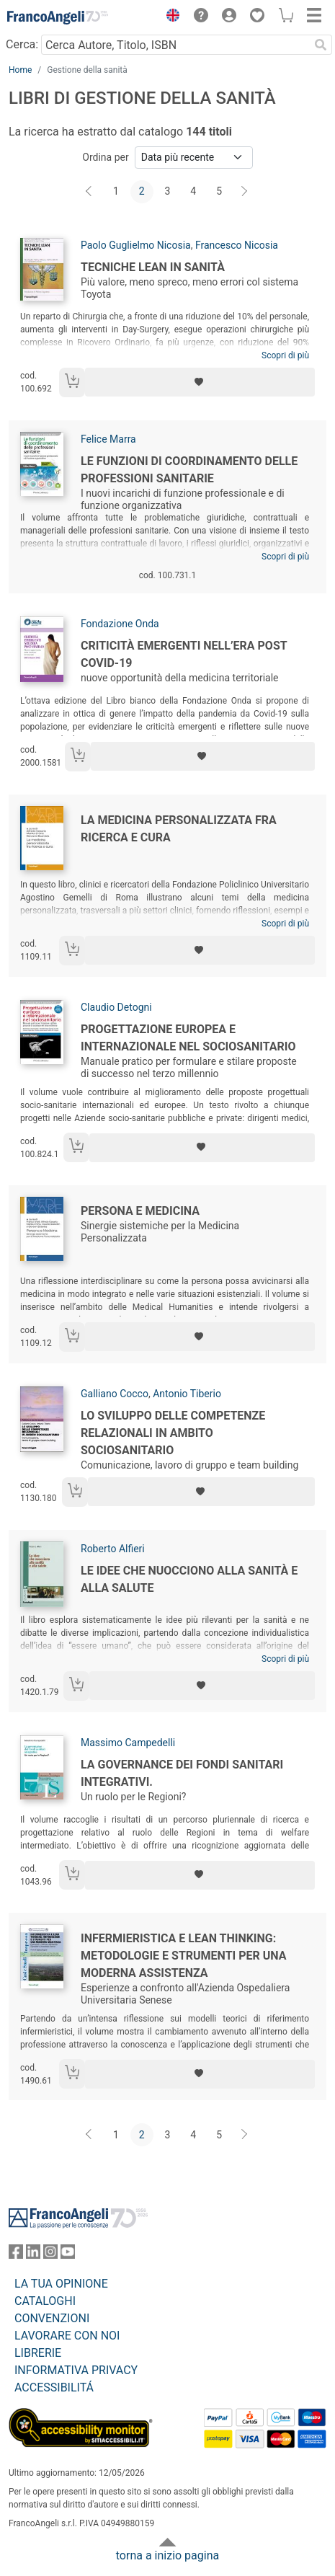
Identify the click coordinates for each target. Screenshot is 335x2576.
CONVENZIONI (51, 2318)
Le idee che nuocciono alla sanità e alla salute (189, 1579)
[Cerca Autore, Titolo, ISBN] (175, 45)
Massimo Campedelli (128, 1742)
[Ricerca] (320, 45)
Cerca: (22, 44)
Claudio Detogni (116, 1007)
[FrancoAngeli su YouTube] (68, 2255)
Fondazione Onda (120, 623)
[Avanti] (244, 191)
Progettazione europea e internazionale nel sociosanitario (188, 1037)
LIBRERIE (37, 2353)
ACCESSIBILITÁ (54, 2387)
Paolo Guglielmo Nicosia (136, 245)
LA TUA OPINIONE (61, 2283)
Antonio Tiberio (187, 1393)
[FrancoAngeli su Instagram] (50, 2255)
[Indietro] (90, 191)
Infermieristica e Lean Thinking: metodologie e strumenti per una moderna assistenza (184, 1955)
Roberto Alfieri (113, 1548)
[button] (169, 17)
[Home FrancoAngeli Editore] (57, 17)
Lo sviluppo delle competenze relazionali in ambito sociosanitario (173, 1433)
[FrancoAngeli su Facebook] (16, 2255)
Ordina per (105, 157)
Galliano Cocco (114, 1393)
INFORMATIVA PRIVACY (76, 2370)
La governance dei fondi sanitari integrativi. (182, 1773)
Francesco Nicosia (236, 245)
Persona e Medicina (140, 1211)
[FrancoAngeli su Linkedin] (33, 2255)
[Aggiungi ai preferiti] (200, 382)
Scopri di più (285, 355)
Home (20, 70)
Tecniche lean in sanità (153, 267)
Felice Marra (108, 439)
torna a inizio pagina (167, 2555)
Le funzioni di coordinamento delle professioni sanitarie (189, 469)
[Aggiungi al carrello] (72, 382)
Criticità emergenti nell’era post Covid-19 (184, 654)
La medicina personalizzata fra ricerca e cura (179, 828)
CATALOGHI (45, 2301)
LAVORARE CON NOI (67, 2335)
